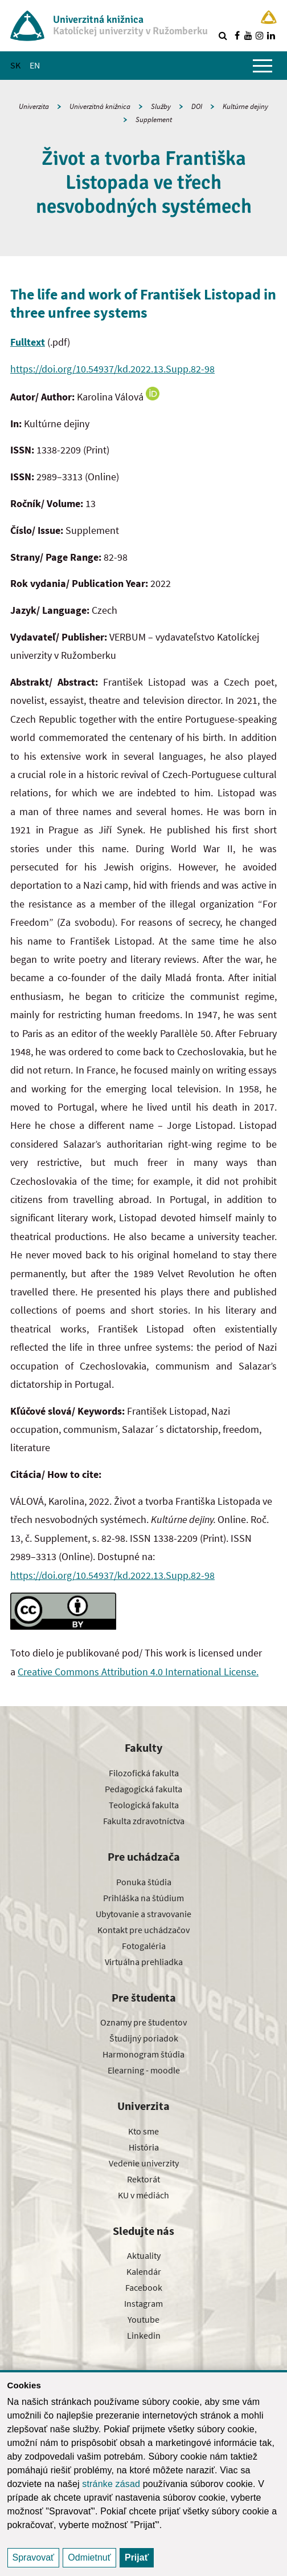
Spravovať (34, 2557)
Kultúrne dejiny (245, 106)
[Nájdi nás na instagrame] (259, 35)
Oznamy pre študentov (143, 2022)
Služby (161, 106)
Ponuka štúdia (143, 1882)
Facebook (143, 2287)
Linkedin (144, 2335)
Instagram (143, 2303)
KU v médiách (143, 2195)
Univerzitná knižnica (99, 106)
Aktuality (144, 2255)
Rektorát (143, 2179)
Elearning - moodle (144, 2070)
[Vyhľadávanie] (222, 35)
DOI (196, 106)
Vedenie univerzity (144, 2163)
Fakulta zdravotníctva (143, 1820)
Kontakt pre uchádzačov (143, 1929)
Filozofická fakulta (144, 1773)
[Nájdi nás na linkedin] (271, 35)
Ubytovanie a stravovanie (143, 1913)
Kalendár (143, 2271)
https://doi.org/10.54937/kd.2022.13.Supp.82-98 (112, 368)
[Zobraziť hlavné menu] (262, 65)
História (144, 2147)
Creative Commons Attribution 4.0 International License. (138, 1671)
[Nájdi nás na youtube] (248, 35)
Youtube (143, 2319)
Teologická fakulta (144, 1805)
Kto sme (143, 2131)
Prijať (137, 2557)
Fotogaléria (144, 1945)
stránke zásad (111, 2484)
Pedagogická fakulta (143, 1789)
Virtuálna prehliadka (144, 1961)
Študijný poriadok (143, 2038)
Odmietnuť (89, 2557)
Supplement (154, 119)
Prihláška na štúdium (143, 1897)
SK (15, 65)
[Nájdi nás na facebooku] (237, 35)
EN (35, 65)
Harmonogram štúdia (143, 2054)
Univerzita (34, 106)
